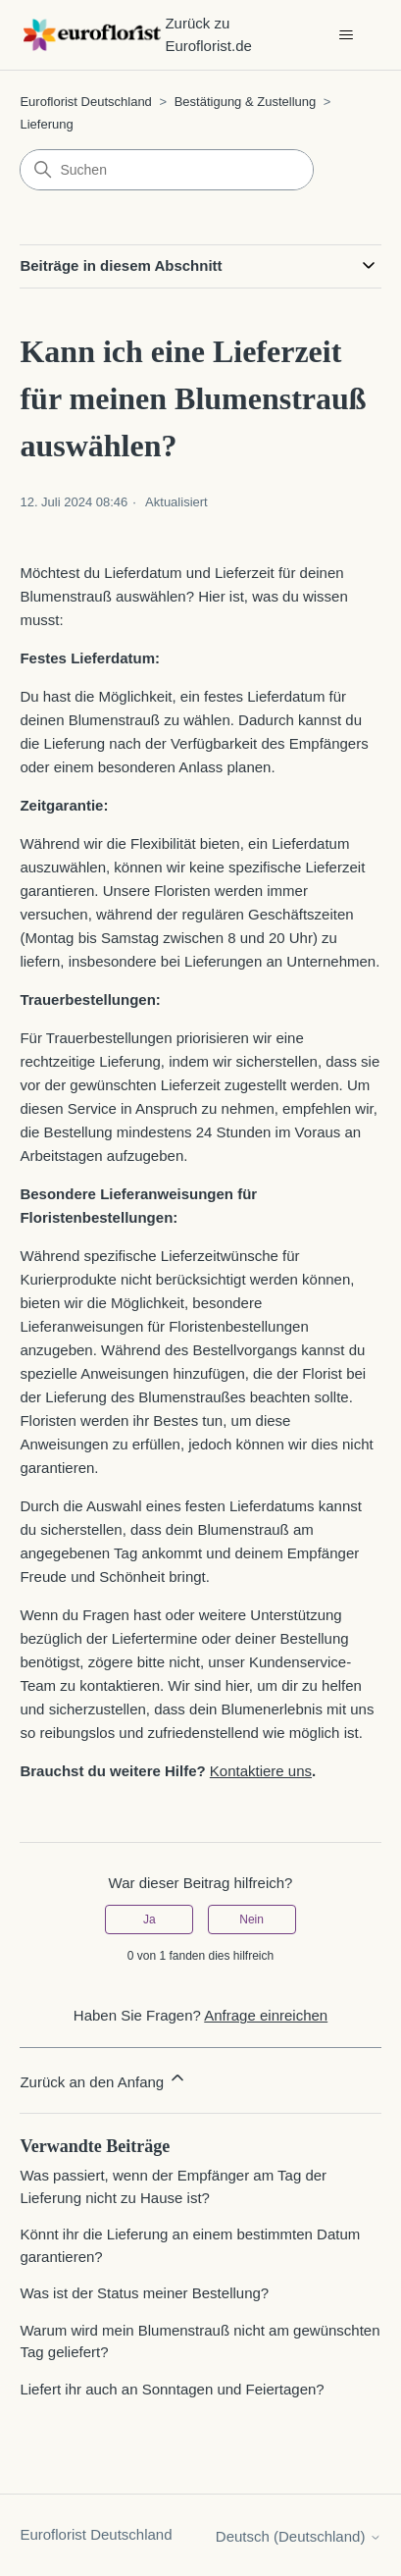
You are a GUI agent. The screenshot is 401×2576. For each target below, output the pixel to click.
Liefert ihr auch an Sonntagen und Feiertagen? (172, 2389)
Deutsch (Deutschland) (298, 2536)
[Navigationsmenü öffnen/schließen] (346, 35)
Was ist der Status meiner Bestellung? (144, 2293)
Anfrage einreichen (265, 2015)
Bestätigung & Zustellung (246, 101)
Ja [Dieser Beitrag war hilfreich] (149, 1919)
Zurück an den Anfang (103, 2079)
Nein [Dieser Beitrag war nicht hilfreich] (251, 1919)
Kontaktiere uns (261, 1770)
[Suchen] (167, 169)
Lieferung (46, 124)
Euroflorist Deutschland (85, 101)
